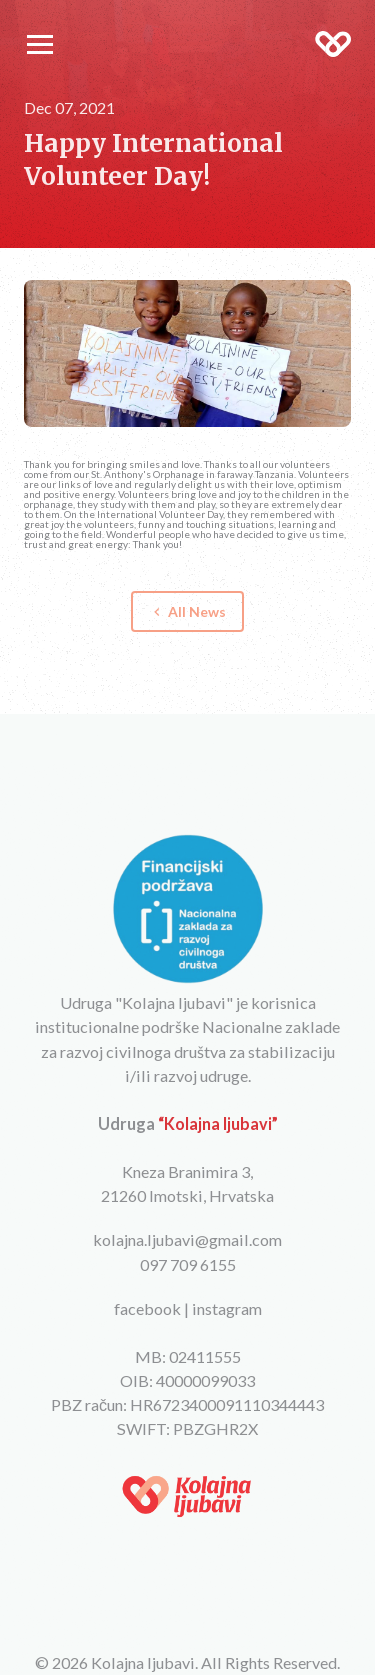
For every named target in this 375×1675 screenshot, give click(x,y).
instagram (227, 1308)
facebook (147, 1308)
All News (187, 611)
